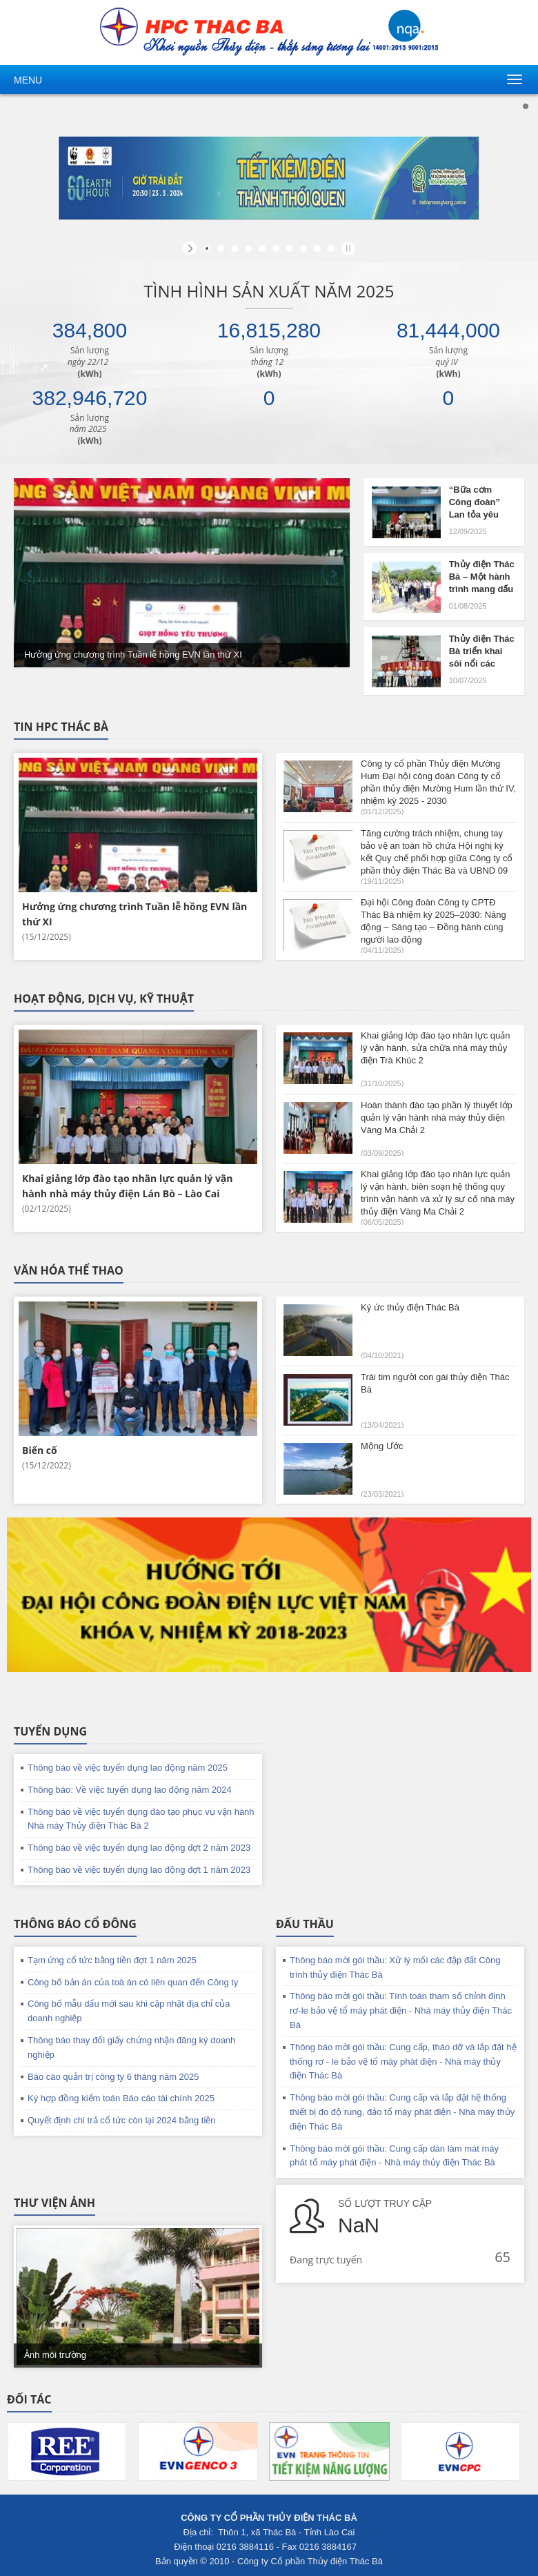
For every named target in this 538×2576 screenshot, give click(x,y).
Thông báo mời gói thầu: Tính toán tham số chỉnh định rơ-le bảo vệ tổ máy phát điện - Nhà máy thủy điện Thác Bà (401, 2010)
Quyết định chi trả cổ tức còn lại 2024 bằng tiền (122, 2120)
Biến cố (39, 1450)
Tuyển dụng (50, 1731)
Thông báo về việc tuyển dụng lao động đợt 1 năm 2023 (139, 1870)
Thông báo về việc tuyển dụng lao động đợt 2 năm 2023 (139, 1847)
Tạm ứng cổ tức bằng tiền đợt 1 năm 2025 (112, 1960)
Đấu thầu (305, 1923)
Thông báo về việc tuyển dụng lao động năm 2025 (128, 1767)
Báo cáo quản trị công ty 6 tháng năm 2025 (113, 2077)
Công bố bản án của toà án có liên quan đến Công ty (133, 1982)
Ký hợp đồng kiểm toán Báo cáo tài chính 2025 (121, 2098)
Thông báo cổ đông (75, 1923)
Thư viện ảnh (54, 2202)
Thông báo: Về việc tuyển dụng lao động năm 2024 (130, 1789)
